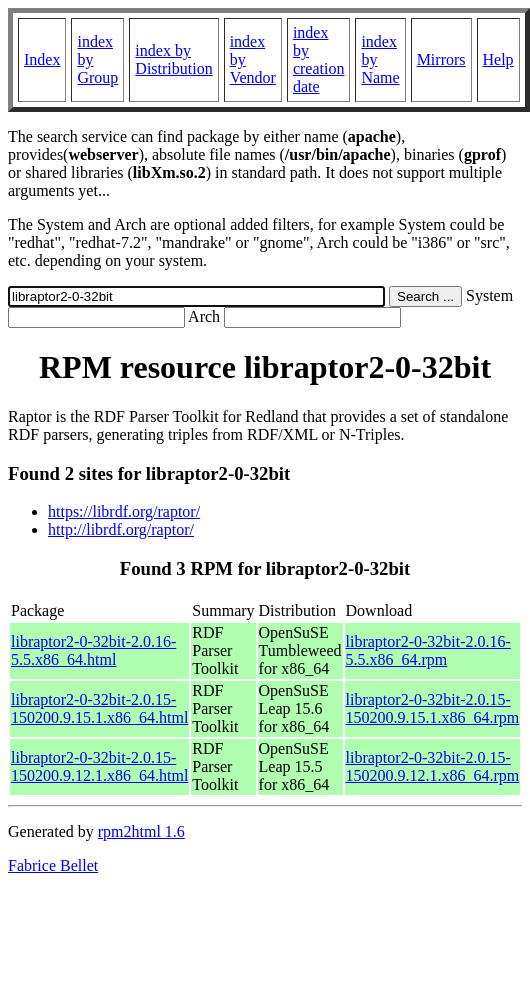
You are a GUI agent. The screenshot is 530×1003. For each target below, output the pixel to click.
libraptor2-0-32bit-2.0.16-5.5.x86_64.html (93, 650)
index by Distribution (173, 59)
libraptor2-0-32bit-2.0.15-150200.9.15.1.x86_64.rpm (433, 708)
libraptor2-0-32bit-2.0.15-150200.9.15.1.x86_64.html (99, 708)
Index (42, 59)
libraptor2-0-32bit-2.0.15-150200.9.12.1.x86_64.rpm (433, 766)
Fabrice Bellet (53, 865)
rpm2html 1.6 (141, 831)
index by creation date (319, 59)
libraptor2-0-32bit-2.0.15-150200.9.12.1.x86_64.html (99, 766)
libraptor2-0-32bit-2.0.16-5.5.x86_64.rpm (428, 650)
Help (498, 59)
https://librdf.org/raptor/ (124, 511)
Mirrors (441, 59)
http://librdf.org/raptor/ (121, 529)
